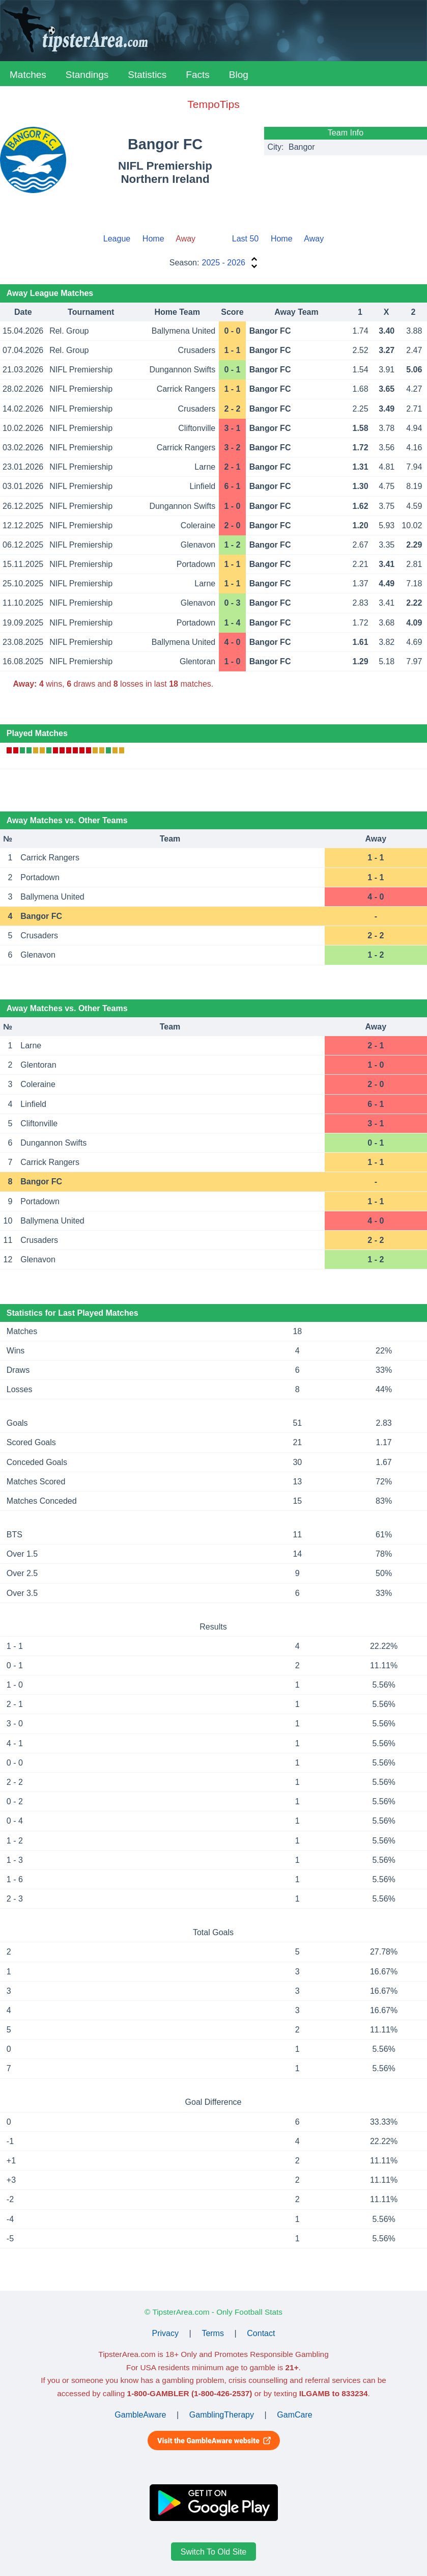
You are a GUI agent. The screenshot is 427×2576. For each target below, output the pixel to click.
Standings (87, 74)
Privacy (165, 2333)
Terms (213, 2333)
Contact (261, 2333)
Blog (238, 74)
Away (314, 238)
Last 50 (245, 238)
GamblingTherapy (221, 2414)
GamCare (294, 2414)
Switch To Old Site (214, 2551)
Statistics (147, 74)
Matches (28, 74)
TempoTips (213, 104)
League (116, 238)
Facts (197, 74)
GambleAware (140, 2414)
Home (153, 238)
